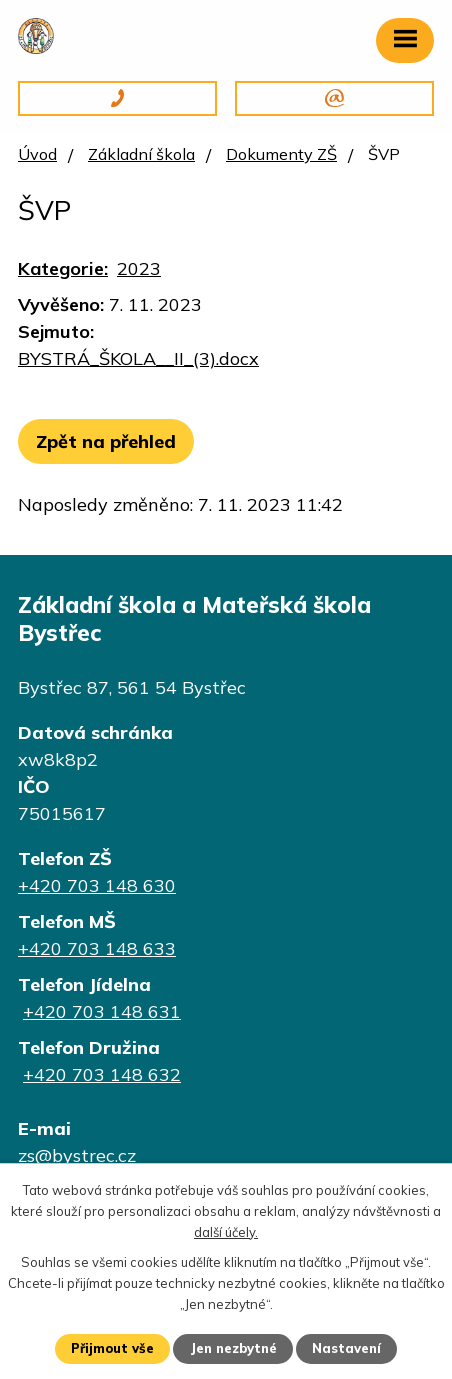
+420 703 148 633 (97, 948)
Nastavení (346, 1348)
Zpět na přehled (106, 441)
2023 (139, 268)
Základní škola (141, 154)
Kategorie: (63, 268)
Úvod (37, 154)
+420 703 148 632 (102, 1074)
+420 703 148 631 (102, 1011)
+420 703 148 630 (97, 885)
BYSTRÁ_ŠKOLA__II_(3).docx (138, 358)
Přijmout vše (112, 1348)
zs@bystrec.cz (77, 1155)
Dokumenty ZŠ (281, 154)
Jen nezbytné (233, 1348)
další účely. (226, 1232)
